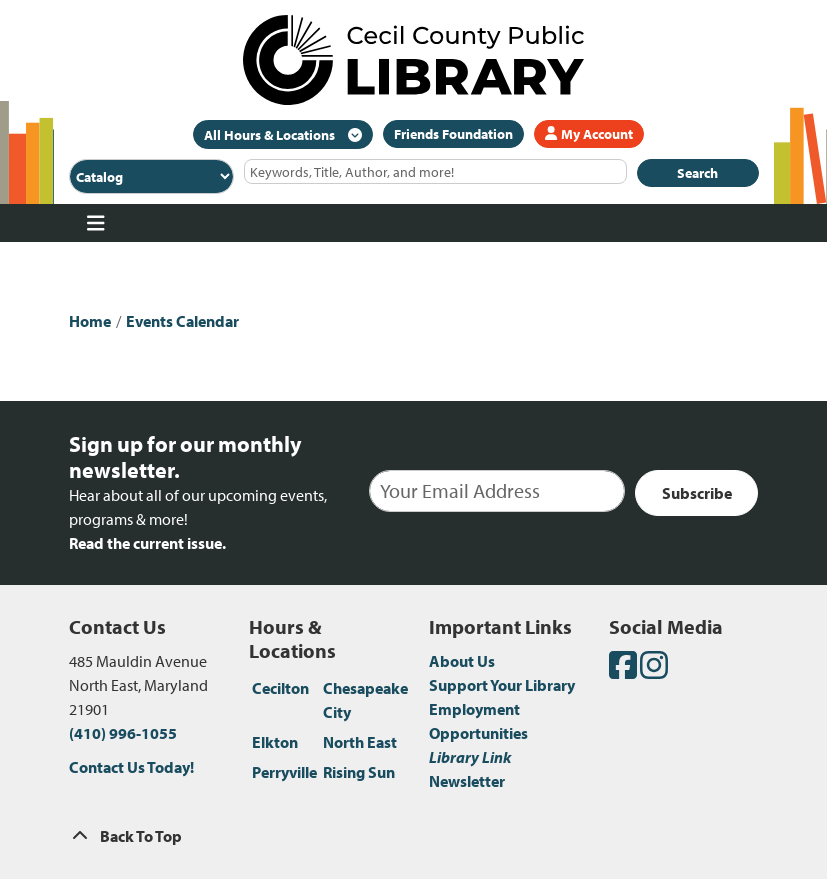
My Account (588, 134)
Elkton (275, 742)
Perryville (284, 772)
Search (697, 173)
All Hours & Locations (271, 135)
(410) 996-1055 (123, 733)
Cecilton (280, 688)
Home (90, 321)
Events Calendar (182, 321)
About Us (462, 661)
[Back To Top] (414, 836)
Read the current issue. (147, 543)
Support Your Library (502, 685)
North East (360, 742)
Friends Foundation (453, 134)
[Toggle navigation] (96, 223)
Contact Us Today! (131, 767)
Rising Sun (359, 772)
